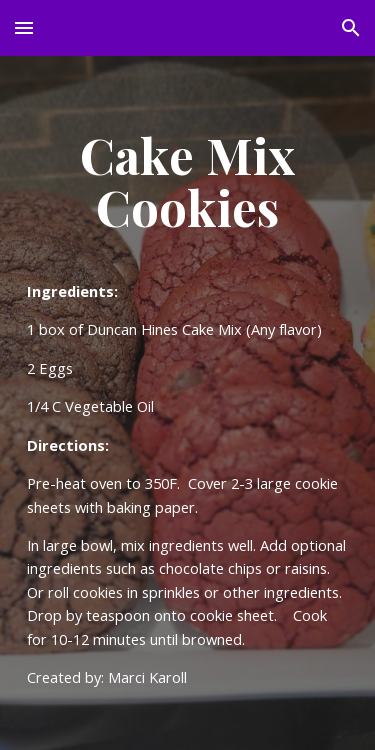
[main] (188, 403)
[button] (24, 27)
